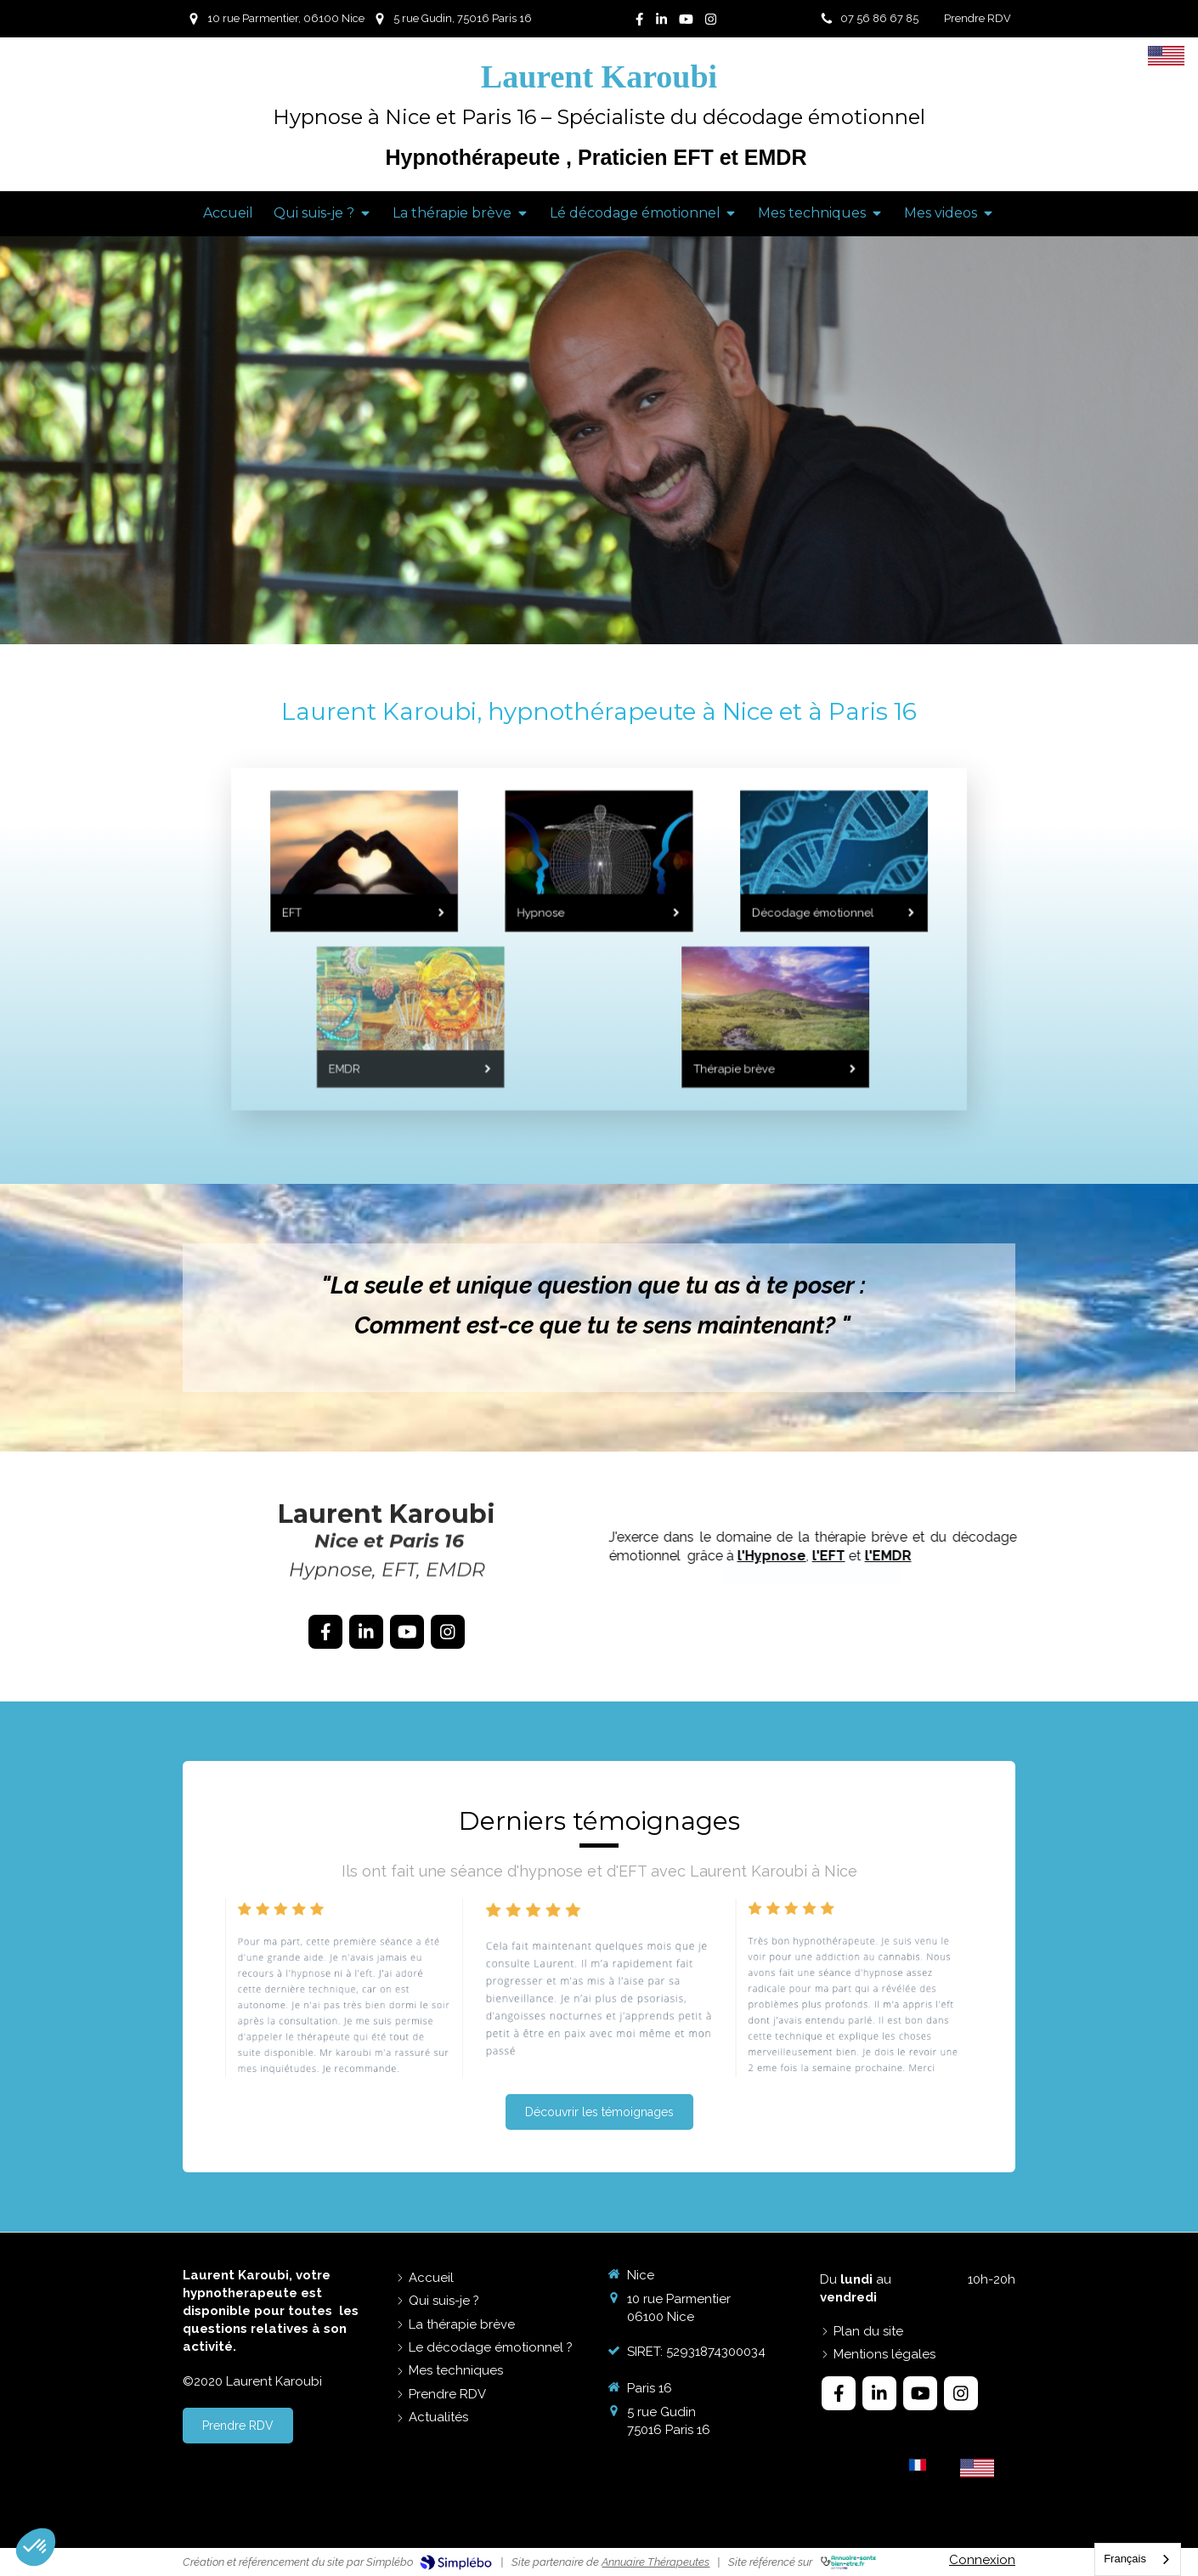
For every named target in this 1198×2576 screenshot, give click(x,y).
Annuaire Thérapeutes (655, 2562)
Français (1125, 2558)
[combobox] (1137, 2559)
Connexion (982, 2560)
